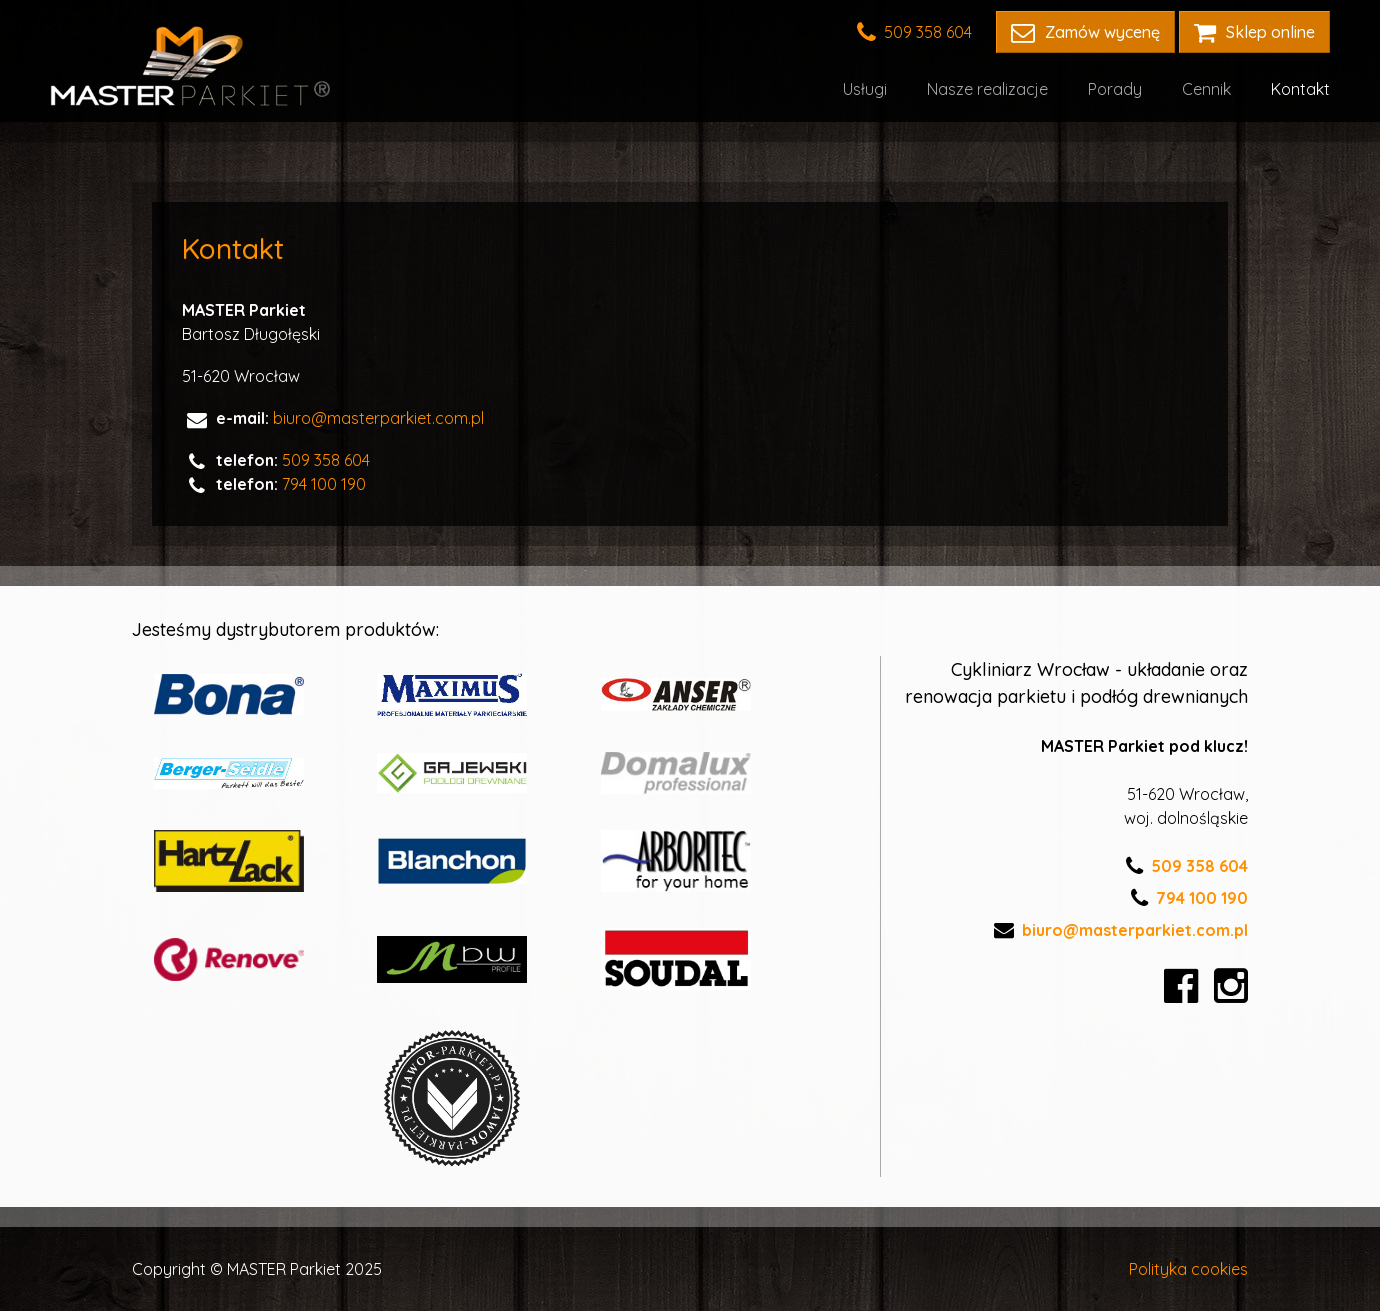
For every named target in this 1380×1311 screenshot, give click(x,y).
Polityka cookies (1188, 1269)
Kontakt (1300, 89)
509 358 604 (914, 32)
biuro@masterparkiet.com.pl (378, 418)
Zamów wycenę (1085, 32)
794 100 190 (324, 484)
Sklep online (1254, 32)
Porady (1115, 89)
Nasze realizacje (987, 89)
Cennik (1206, 89)
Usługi (865, 89)
